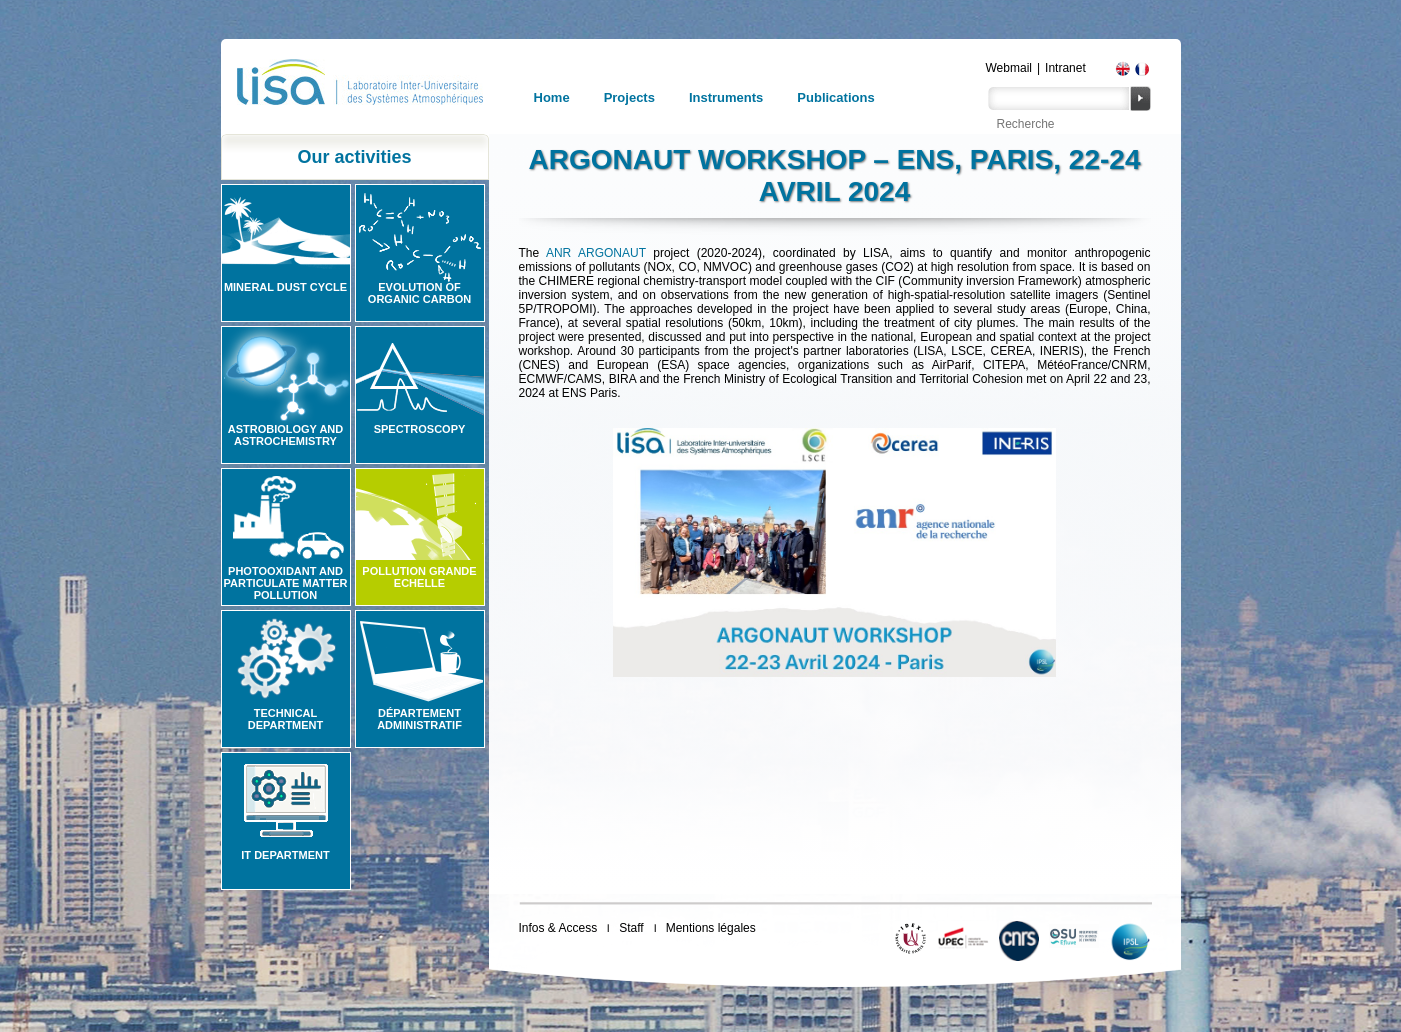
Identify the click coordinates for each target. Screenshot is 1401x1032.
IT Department (285, 855)
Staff (631, 928)
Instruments (726, 97)
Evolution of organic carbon (419, 293)
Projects (629, 97)
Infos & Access (558, 928)
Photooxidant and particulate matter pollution (285, 583)
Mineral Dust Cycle (285, 287)
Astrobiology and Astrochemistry (286, 435)
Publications (835, 97)
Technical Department (286, 719)
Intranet (1065, 68)
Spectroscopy (420, 429)
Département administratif (419, 719)
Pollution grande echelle (419, 577)
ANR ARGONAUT (596, 253)
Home (552, 97)
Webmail (1009, 68)
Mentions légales (711, 928)
